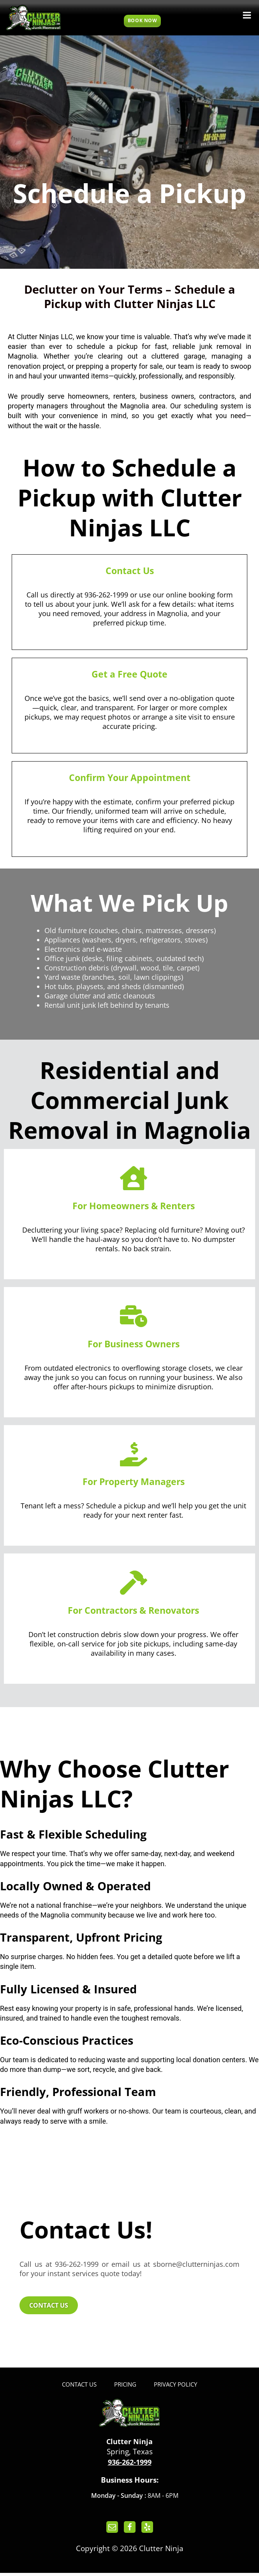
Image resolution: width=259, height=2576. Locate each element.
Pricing (125, 2387)
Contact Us (76, 2387)
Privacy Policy (178, 2387)
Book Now (142, 20)
